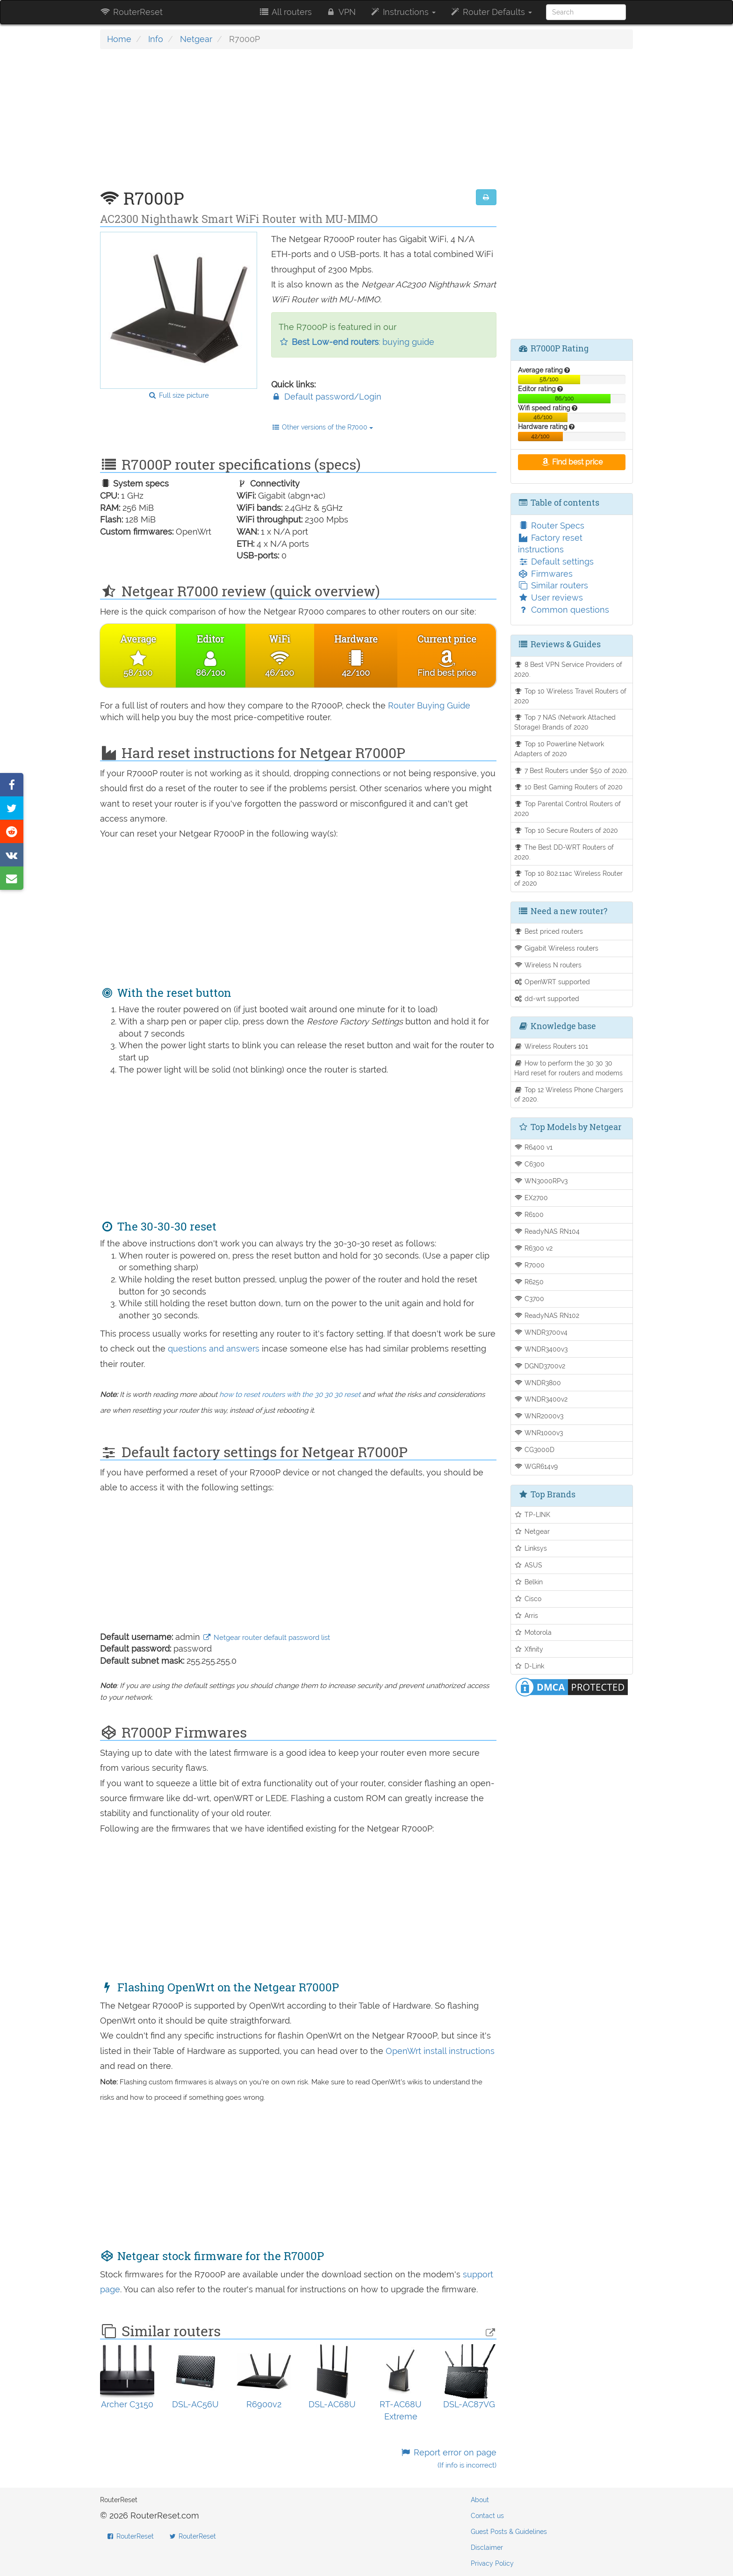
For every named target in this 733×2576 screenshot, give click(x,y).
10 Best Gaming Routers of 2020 (568, 787)
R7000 (529, 1265)
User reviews (550, 597)
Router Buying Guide (429, 705)
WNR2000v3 (539, 1416)
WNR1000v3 (538, 1433)
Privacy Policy (492, 2563)
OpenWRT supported (552, 982)
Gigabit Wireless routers (556, 948)
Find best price (571, 462)
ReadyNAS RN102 (547, 1315)
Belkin (528, 1582)
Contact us (487, 2515)
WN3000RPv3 (541, 1181)
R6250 (529, 1282)
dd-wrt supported (547, 998)
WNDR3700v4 (541, 1332)
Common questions (563, 610)
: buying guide (356, 342)
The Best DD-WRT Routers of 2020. (564, 852)
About (480, 2500)
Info (155, 39)
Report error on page (448, 2458)
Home (119, 39)
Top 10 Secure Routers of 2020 (566, 830)
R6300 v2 (533, 1248)
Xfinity (529, 1649)
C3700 (529, 1298)
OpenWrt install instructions (440, 2051)
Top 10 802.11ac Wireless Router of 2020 (568, 878)
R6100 (529, 1214)
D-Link (529, 1666)
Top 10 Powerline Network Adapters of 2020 (559, 749)
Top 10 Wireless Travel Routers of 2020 (570, 696)
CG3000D (534, 1449)
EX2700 (531, 1198)
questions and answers (215, 1348)
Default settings (556, 561)
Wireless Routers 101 (551, 1046)
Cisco (528, 1599)
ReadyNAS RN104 (547, 1231)
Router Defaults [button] (491, 12)
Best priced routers (548, 931)
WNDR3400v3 (541, 1349)
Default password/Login (326, 396)
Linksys (530, 1548)
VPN (341, 12)
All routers (285, 12)
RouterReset (131, 12)
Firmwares (545, 574)
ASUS (528, 1565)
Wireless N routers (548, 965)
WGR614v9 (536, 1466)
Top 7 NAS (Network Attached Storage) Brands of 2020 (565, 722)
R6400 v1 (533, 1147)
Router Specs (551, 525)
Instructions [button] (403, 12)
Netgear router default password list (266, 1637)
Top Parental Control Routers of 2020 (567, 808)
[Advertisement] (298, 123)
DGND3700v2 (540, 1366)
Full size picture (178, 395)
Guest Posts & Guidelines (509, 2531)
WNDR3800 (537, 1383)
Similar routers (553, 585)
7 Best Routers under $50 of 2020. (571, 770)
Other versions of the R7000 (322, 427)
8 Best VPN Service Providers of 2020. (568, 669)
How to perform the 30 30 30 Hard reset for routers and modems (568, 1068)
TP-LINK (532, 1514)
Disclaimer (487, 2547)
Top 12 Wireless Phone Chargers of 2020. (569, 1094)
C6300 (529, 1164)
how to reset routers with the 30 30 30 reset (289, 1394)
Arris (526, 1615)
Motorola (533, 1632)
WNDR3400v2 (541, 1399)
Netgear (196, 39)
